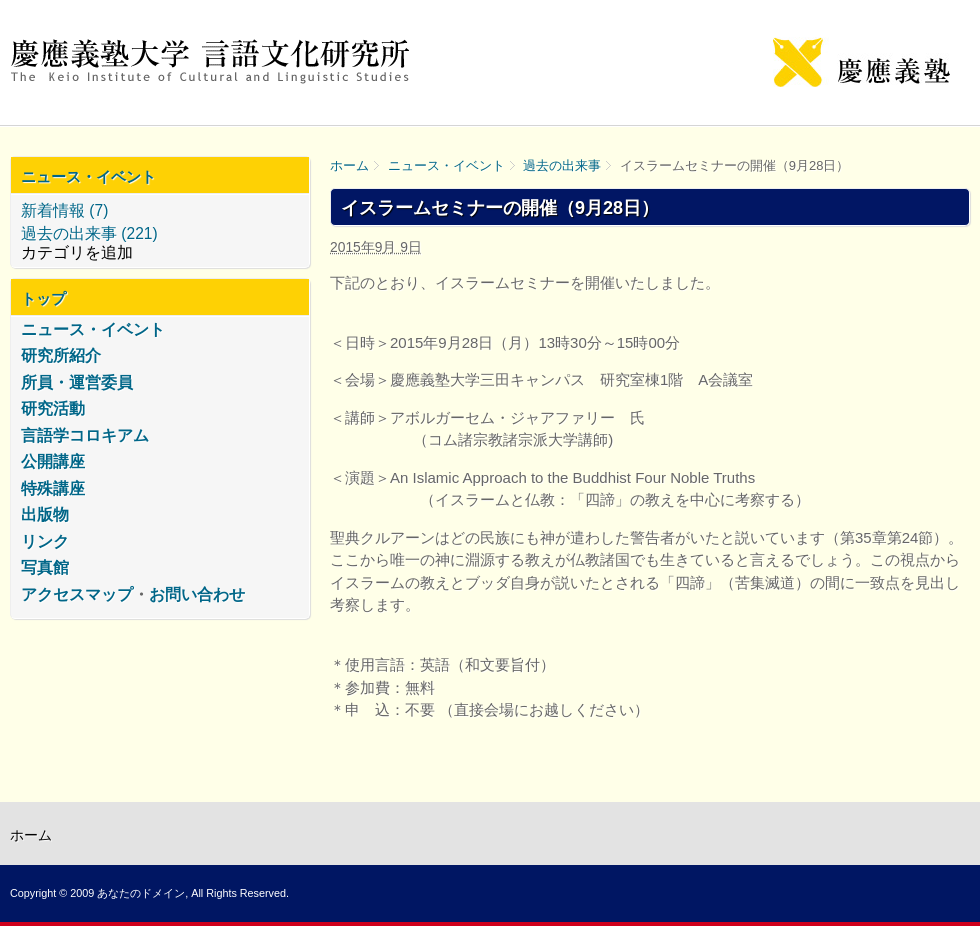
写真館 (45, 567)
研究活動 (53, 408)
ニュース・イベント (446, 165)
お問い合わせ (197, 594)
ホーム (349, 165)
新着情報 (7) (64, 210)
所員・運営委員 (77, 382)
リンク (45, 541)
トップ (43, 298)
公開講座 (53, 461)
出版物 (45, 514)
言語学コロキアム (85, 435)
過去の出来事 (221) (89, 233)
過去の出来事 (562, 165)
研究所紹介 (61, 355)
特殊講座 (53, 488)
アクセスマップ (77, 594)
